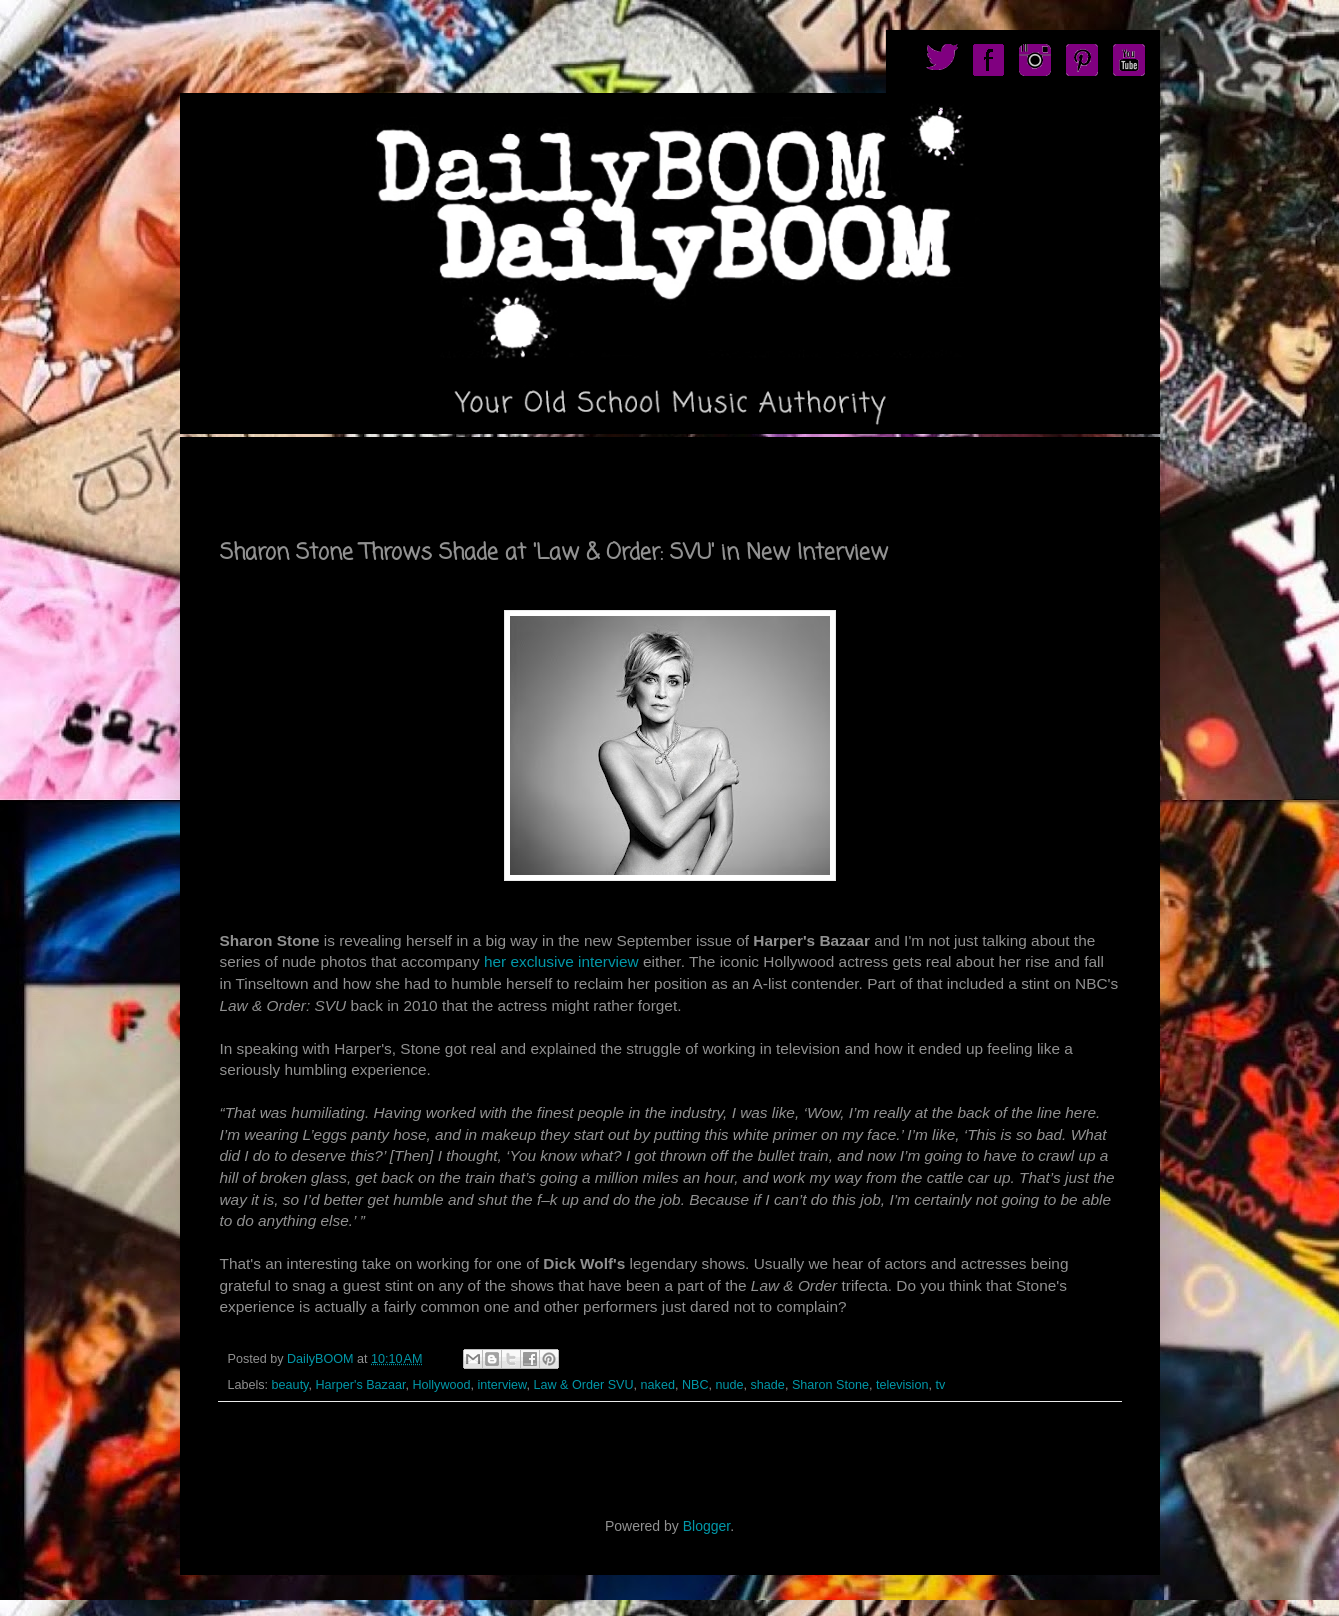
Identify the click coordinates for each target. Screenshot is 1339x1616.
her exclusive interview (561, 961)
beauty (290, 1385)
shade (768, 1385)
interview (502, 1385)
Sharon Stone (830, 1385)
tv (940, 1385)
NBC (695, 1385)
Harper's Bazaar (361, 1385)
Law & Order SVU (584, 1385)
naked (658, 1385)
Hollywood (441, 1385)
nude (730, 1385)
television (902, 1385)
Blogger (706, 1526)
